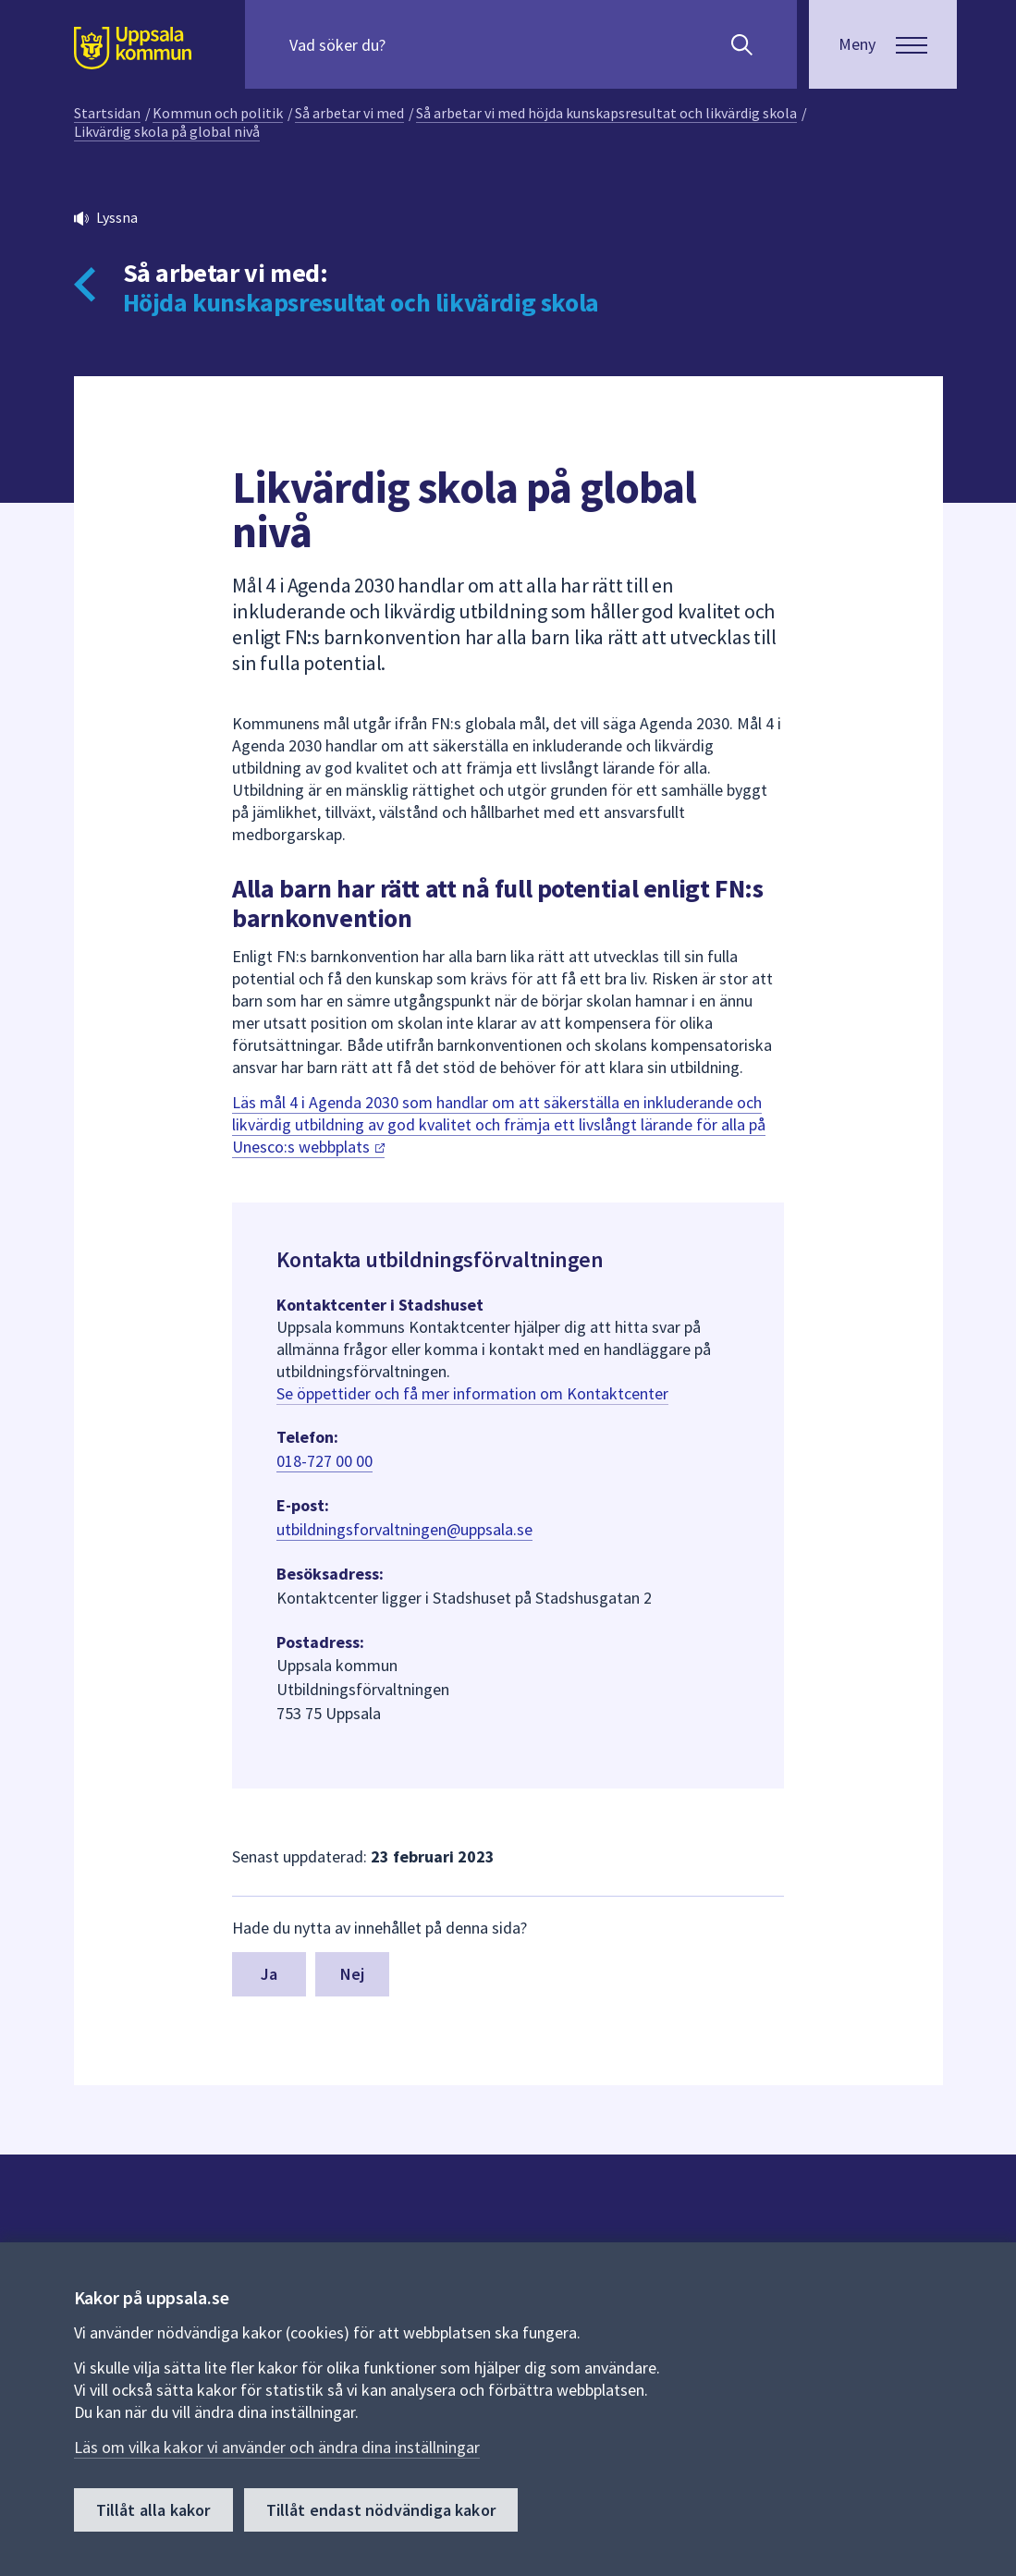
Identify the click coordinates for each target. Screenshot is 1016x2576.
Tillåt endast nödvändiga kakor (381, 2510)
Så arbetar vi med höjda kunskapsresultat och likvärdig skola (606, 113)
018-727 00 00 (324, 1460)
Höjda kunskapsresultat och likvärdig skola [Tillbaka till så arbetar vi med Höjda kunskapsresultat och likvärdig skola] (361, 302)
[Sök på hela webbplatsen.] (408, 44)
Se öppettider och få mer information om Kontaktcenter (472, 1393)
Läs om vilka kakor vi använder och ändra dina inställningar (277, 2447)
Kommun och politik (218, 113)
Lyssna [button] (117, 217)
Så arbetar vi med (349, 113)
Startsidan (107, 113)
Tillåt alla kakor (153, 2510)
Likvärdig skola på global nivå (167, 131)
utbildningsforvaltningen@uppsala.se (404, 1529)
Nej (352, 1973)
